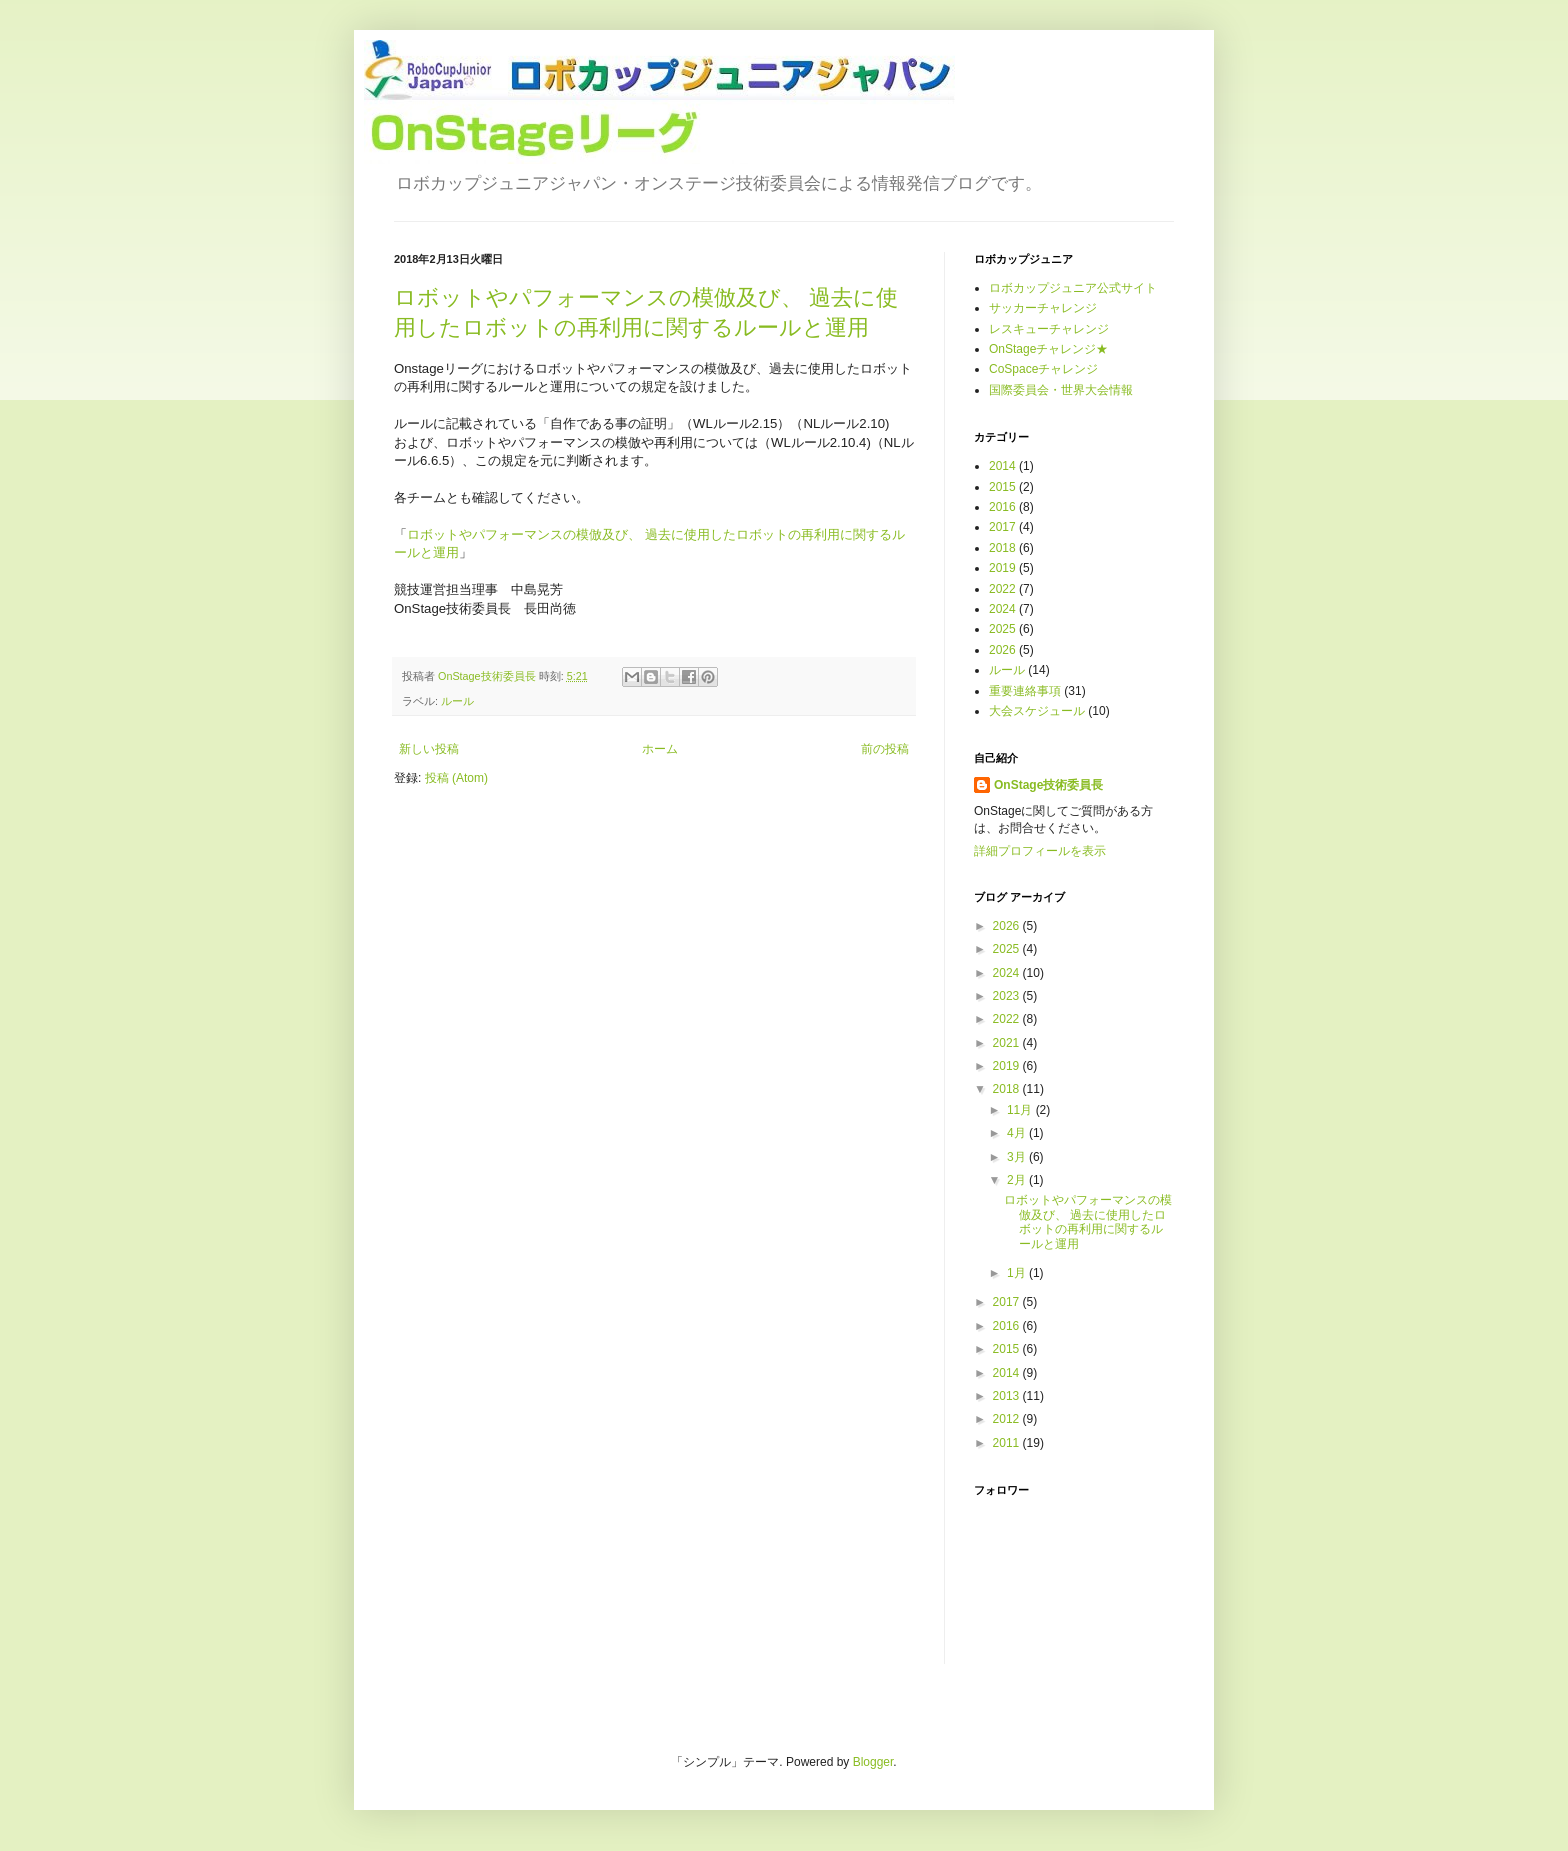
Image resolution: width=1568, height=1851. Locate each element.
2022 (1002, 589)
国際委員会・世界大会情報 (1061, 390)
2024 (1002, 609)
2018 (1002, 548)
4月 (1018, 1133)
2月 (1018, 1180)
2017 (1002, 527)
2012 (1008, 1419)
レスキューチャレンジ (1049, 329)
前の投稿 (885, 749)
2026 (1002, 650)
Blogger (873, 1762)
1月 (1018, 1273)
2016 (1002, 507)
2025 (1002, 629)
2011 (1008, 1443)
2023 (1008, 996)
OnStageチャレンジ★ (1048, 349)
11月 (1021, 1110)
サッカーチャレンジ (1043, 308)
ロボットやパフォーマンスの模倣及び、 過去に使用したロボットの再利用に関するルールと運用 (1088, 1221)
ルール (457, 701)
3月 (1018, 1157)
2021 (1008, 1043)
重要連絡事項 (1025, 691)
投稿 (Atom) (456, 778)
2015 (1002, 487)
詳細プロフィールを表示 (1040, 851)
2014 (1002, 466)
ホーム (660, 749)
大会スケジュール (1037, 711)
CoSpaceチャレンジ (1043, 369)
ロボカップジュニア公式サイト (1073, 288)
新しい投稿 (429, 749)
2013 (1008, 1396)
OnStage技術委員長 (1048, 785)
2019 (1002, 568)
